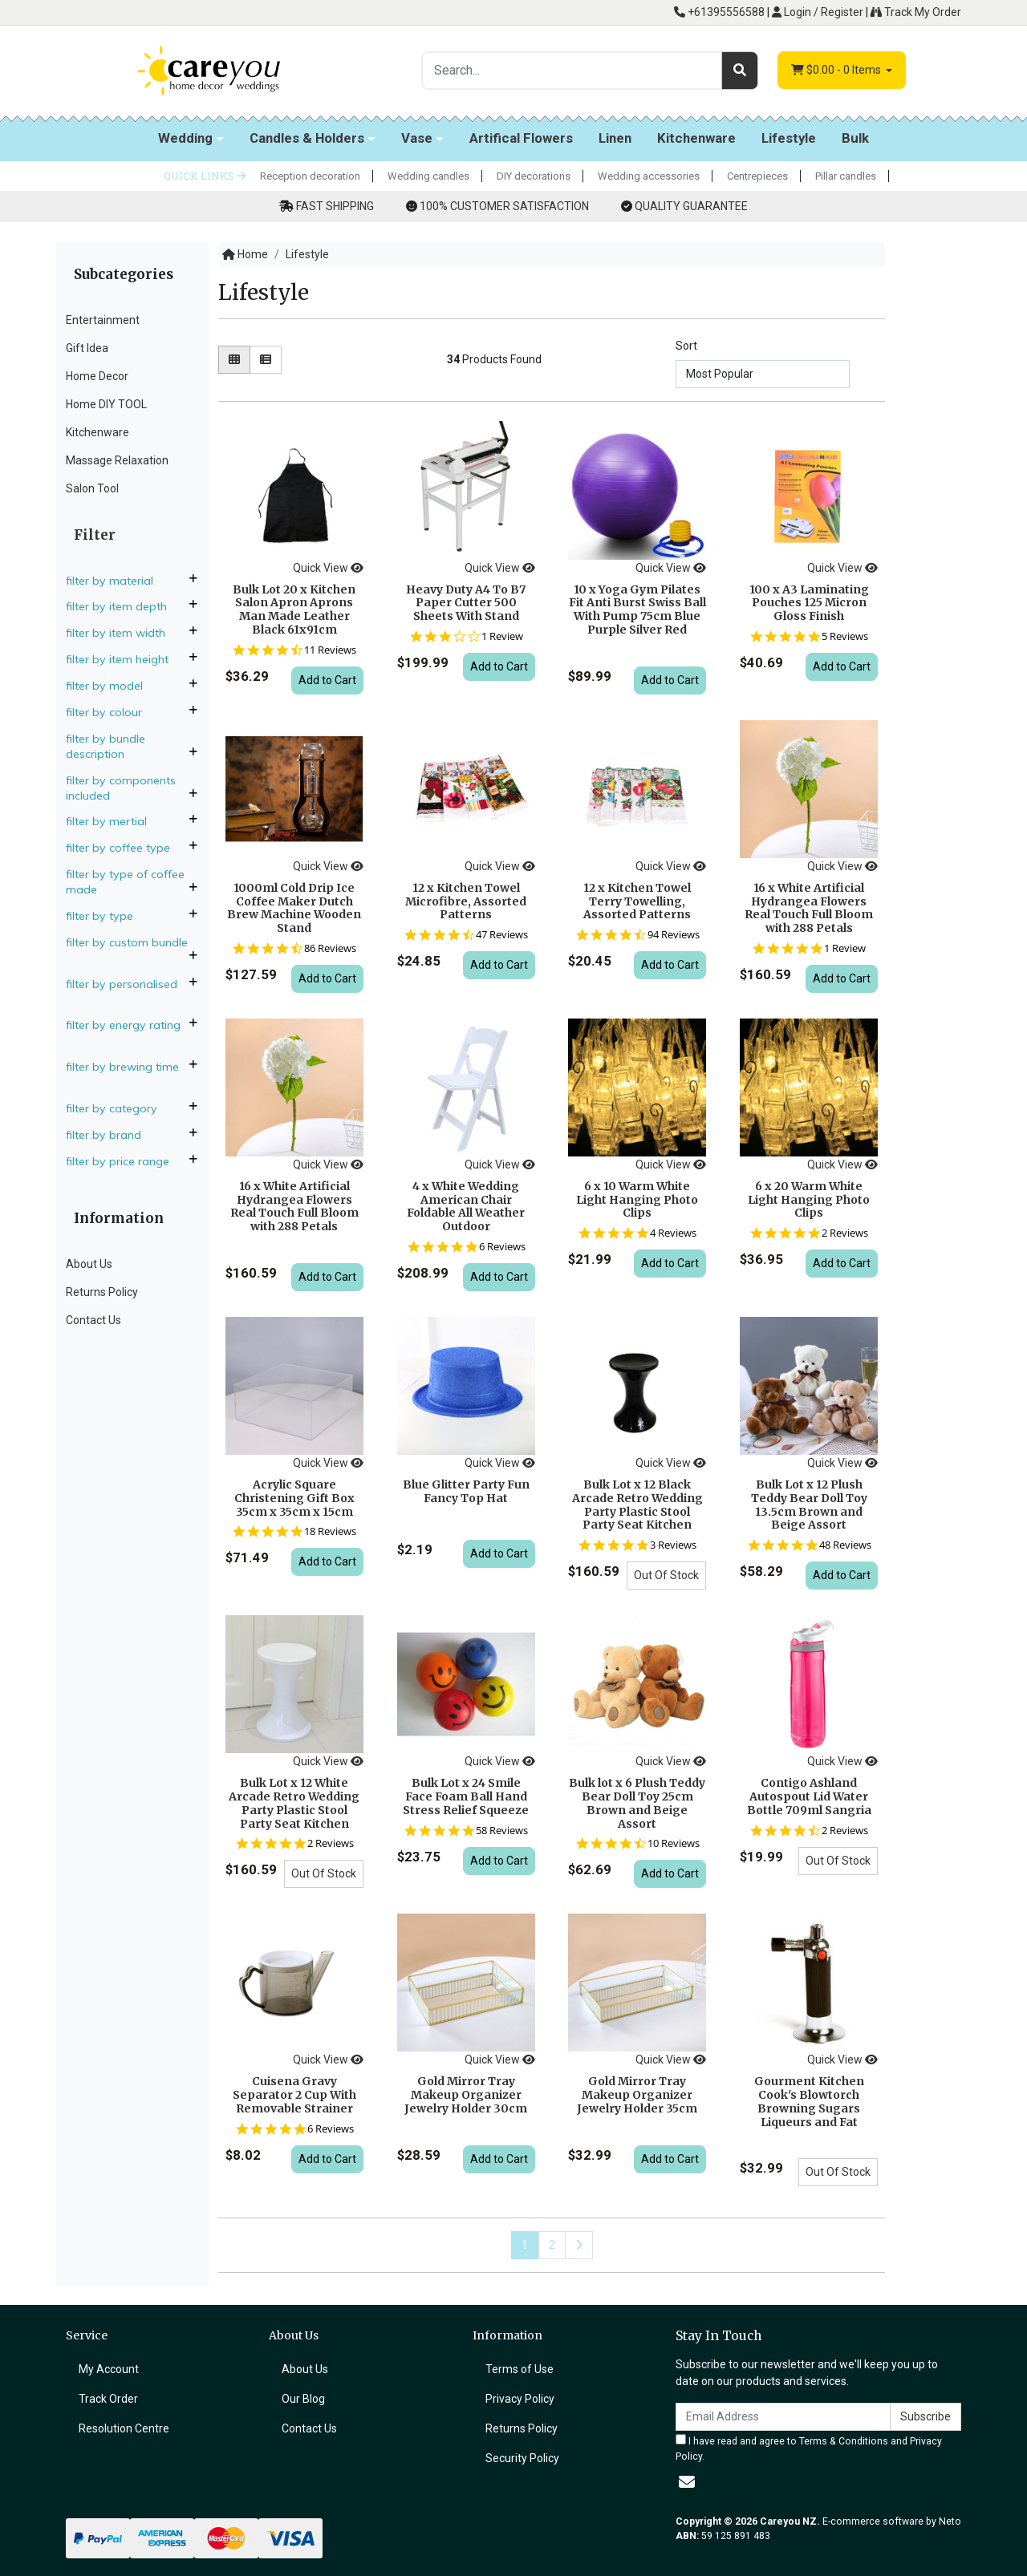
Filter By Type (106, 916)
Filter (95, 535)
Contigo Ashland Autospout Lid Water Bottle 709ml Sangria (809, 1796)
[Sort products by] (763, 374)
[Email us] (687, 2482)
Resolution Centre (124, 2428)
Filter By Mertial (113, 821)
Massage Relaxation (117, 460)
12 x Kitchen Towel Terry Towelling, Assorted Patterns (637, 901)
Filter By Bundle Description (105, 746)
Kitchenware (696, 138)
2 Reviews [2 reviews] (845, 1233)
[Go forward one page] (579, 2245)
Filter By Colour (110, 712)
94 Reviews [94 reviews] (673, 935)
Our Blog (303, 2398)
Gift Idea (87, 348)
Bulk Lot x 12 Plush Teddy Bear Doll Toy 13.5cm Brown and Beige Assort (809, 1504)
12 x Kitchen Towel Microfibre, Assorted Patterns (465, 901)
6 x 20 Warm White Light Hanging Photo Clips (809, 1200)
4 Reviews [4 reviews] (673, 1233)
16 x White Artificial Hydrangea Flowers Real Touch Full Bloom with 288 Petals (809, 908)
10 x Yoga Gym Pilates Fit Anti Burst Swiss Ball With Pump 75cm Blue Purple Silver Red (637, 609)
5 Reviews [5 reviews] (845, 636)
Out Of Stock (666, 1575)
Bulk (855, 138)
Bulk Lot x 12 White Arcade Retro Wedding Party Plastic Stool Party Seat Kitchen (294, 1803)
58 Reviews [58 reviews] (502, 1830)
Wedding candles (428, 176)
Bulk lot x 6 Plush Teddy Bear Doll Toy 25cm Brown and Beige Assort (637, 1803)
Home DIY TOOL (106, 404)
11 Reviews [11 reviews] (330, 650)
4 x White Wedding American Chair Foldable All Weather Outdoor (466, 1206)
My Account (109, 2369)
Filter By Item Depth (123, 606)
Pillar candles (845, 176)
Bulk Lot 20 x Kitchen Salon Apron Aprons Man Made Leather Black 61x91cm (294, 609)
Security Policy (522, 2458)
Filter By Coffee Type (124, 847)
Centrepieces (757, 176)
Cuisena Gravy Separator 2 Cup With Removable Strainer (294, 2095)
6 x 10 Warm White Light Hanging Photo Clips (637, 1200)
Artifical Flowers (521, 138)
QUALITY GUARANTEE (691, 206)
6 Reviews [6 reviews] (502, 1247)
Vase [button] (416, 138)
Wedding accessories (649, 176)
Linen (615, 138)
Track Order (108, 2398)
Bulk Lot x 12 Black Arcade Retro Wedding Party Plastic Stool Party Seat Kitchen (637, 1504)
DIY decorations (533, 176)
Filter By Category (118, 1108)
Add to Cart (327, 680)
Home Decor (97, 376)
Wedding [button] (185, 138)
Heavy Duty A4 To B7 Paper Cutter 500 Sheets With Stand (466, 603)
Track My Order (916, 12)
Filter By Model (111, 685)
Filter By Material (116, 580)
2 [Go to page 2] (552, 2244)
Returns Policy (102, 1292)
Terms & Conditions (843, 2441)
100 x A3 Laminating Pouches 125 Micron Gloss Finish (809, 603)
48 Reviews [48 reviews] (845, 1545)
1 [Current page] (525, 2244)
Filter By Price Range (124, 1161)
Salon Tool (92, 488)
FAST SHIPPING (335, 206)
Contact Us (93, 1320)
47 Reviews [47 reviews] (502, 935)
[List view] (266, 360)
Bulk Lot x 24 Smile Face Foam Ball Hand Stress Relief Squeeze (466, 1796)
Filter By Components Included (121, 788)
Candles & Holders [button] (307, 138)
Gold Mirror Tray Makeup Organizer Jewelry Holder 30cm (465, 2095)
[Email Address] (783, 2417)
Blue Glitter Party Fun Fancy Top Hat (466, 1491)
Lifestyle (788, 138)
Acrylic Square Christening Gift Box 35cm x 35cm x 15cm (294, 1498)
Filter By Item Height (123, 659)
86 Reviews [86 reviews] (330, 948)
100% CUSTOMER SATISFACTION (504, 206)
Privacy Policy (519, 2398)
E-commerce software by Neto (891, 2521)
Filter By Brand (110, 1135)
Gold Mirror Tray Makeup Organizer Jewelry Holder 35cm (637, 2095)
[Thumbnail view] (234, 360)
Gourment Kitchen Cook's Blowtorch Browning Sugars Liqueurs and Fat (809, 2101)
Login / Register (817, 12)
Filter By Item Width (122, 633)
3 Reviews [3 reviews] (673, 1545)
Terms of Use (519, 2369)
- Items (837, 70)
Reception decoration (310, 176)
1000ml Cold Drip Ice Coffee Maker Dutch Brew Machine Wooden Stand (294, 908)
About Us (89, 1264)
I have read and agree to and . (809, 2447)
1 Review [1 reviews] (502, 636)
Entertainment (103, 320)
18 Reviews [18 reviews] (330, 1531)
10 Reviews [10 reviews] (673, 1843)
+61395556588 (719, 12)
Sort (686, 345)
